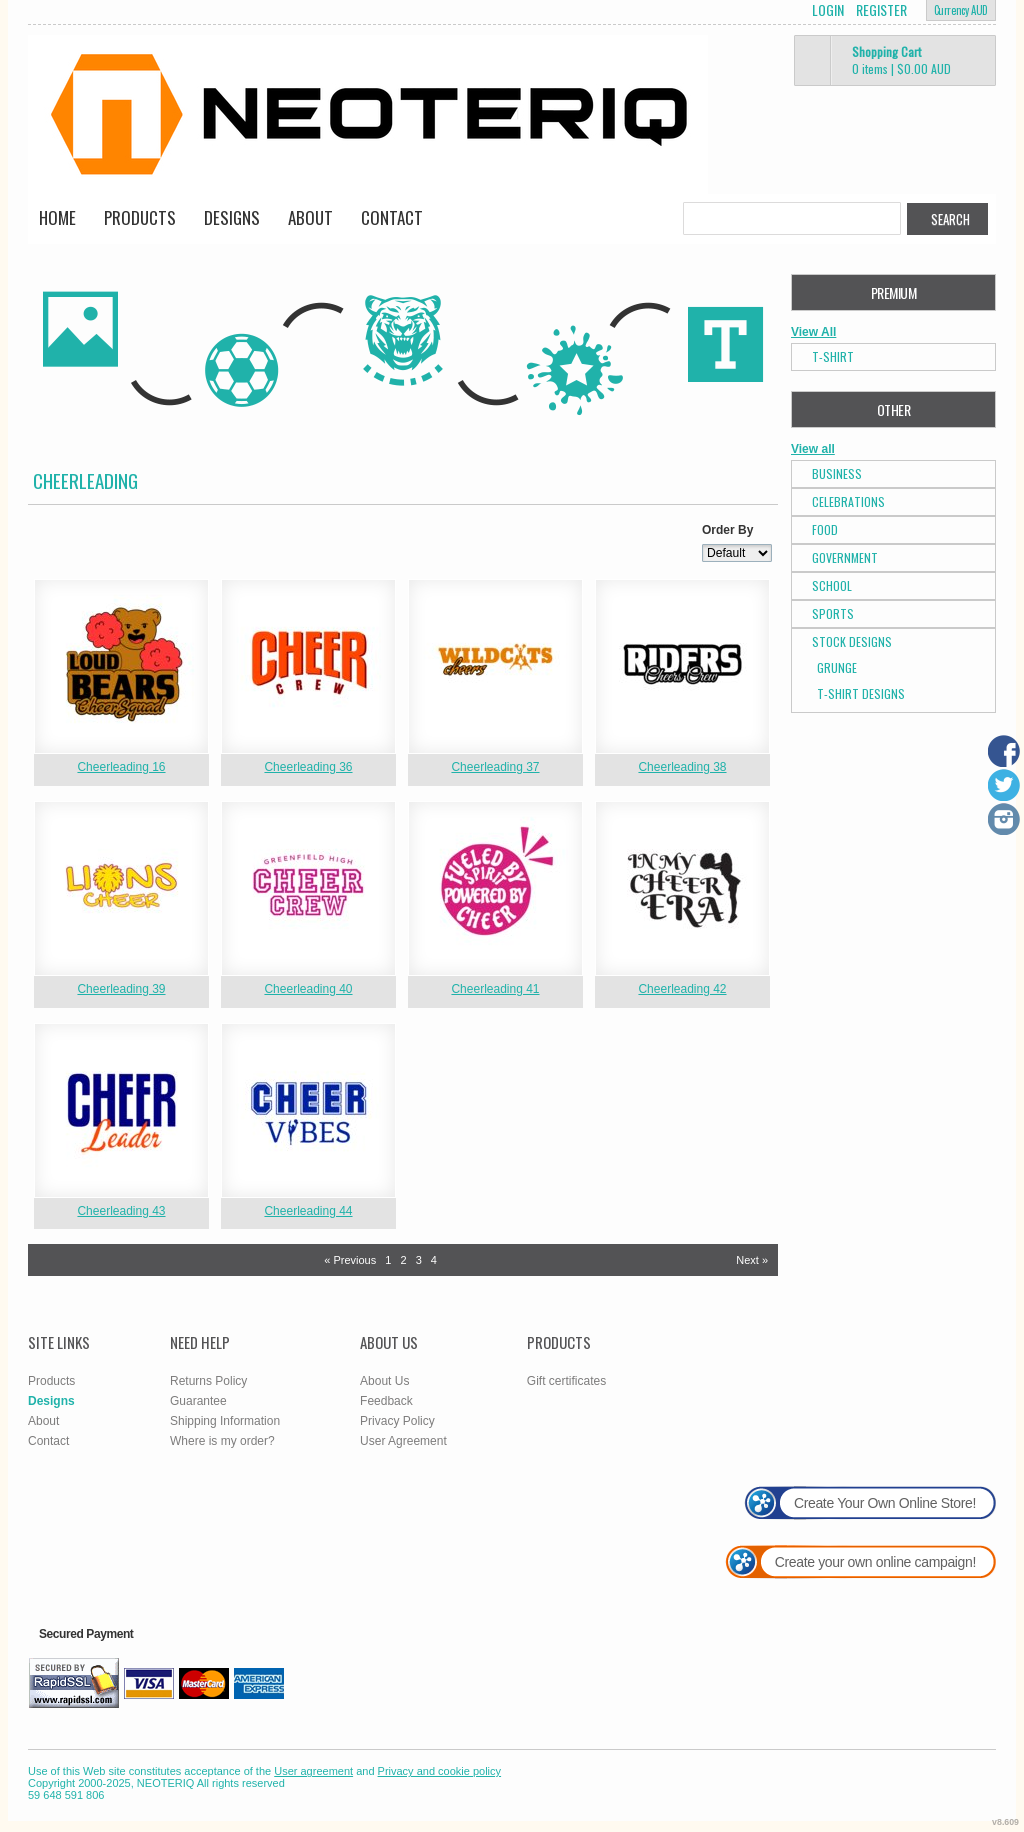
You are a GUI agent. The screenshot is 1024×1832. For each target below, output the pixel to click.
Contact (392, 217)
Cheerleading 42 (682, 989)
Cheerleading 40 (308, 989)
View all (813, 449)
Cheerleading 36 (308, 767)
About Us (384, 1381)
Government (845, 557)
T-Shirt (833, 356)
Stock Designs (852, 641)
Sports (833, 613)
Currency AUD (961, 10)
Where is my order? (222, 1441)
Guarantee (198, 1401)
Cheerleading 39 (121, 989)
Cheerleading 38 (682, 767)
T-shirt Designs (861, 693)
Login (828, 10)
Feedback (386, 1401)
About (310, 217)
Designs (232, 217)
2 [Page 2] (403, 1260)
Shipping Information (225, 1421)
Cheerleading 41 (495, 989)
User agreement (313, 1771)
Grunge (837, 667)
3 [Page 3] (419, 1260)
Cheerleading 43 (121, 1211)
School (832, 585)
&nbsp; (121, 666)
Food (825, 529)
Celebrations (848, 501)
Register (881, 10)
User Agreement (403, 1441)
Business (837, 473)
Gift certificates (566, 1381)
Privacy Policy (397, 1421)
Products (140, 217)
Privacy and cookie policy (440, 1771)
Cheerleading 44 (308, 1211)
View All (813, 332)
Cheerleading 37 (495, 767)
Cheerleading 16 (121, 767)
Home (57, 217)
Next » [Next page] (752, 1260)
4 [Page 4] (434, 1260)
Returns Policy (208, 1381)
